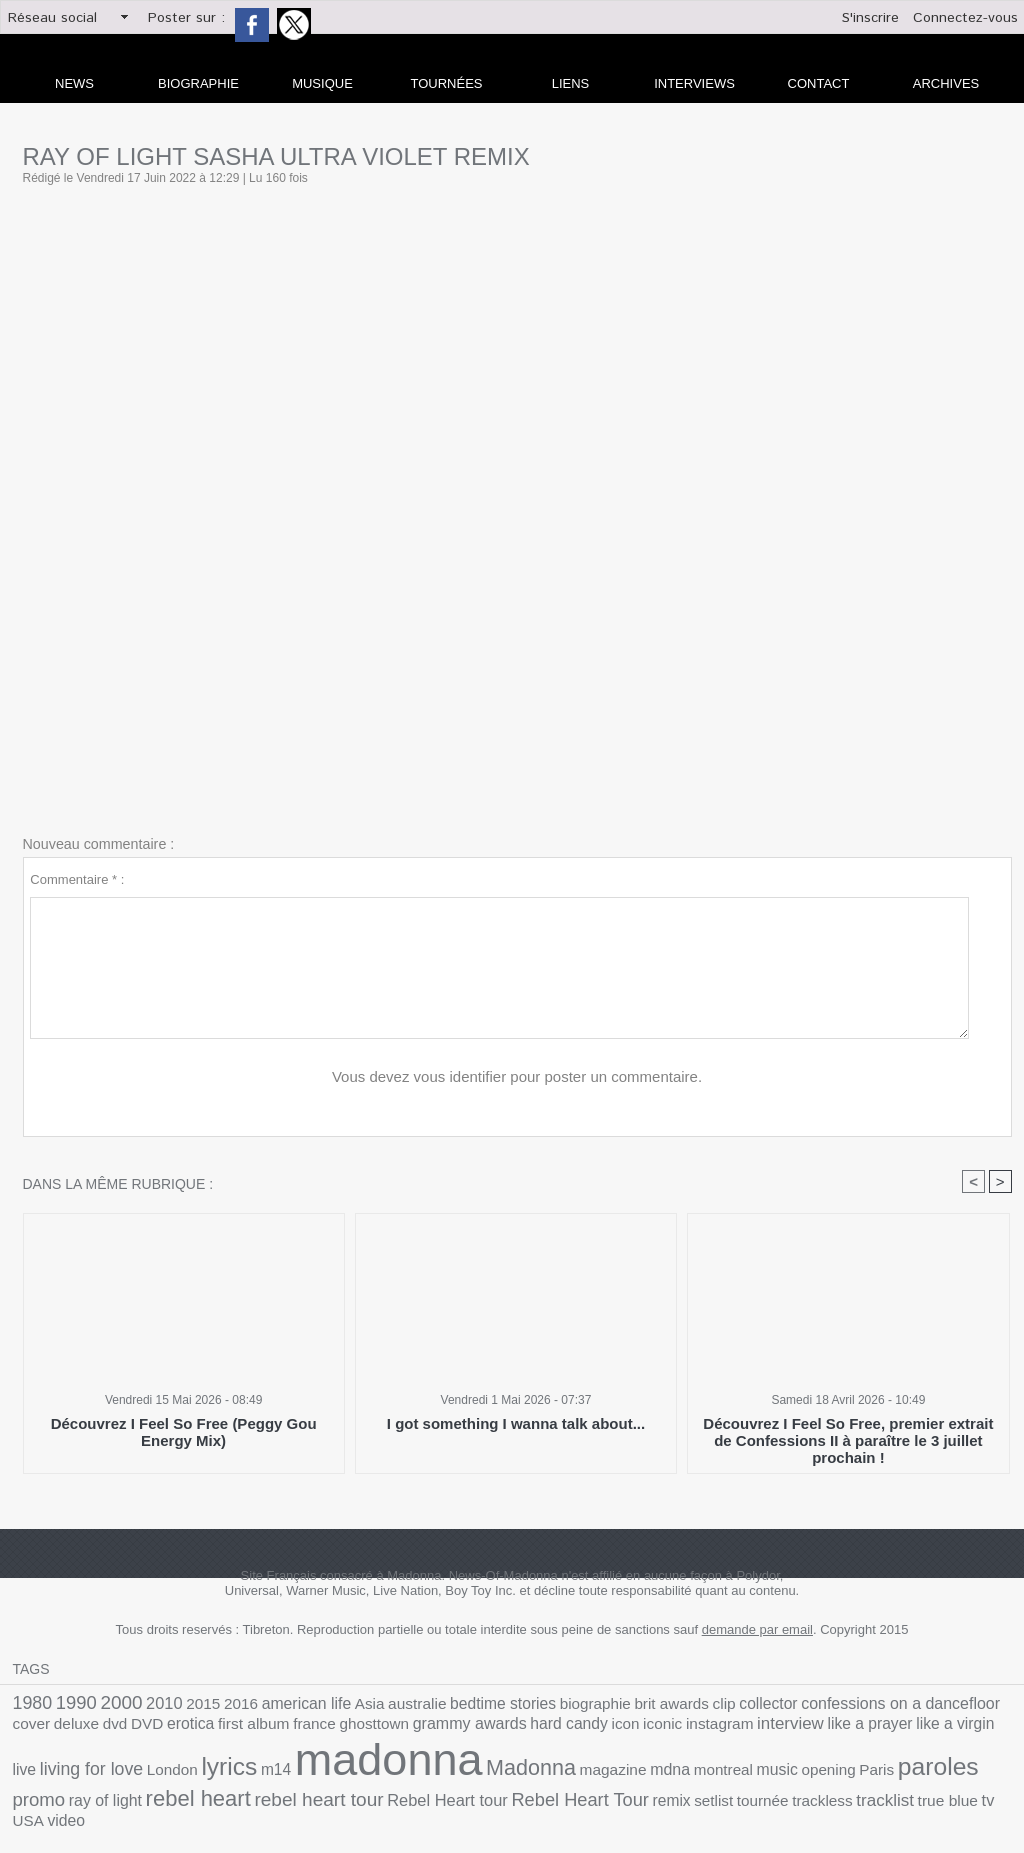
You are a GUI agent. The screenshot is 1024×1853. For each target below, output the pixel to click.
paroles (574, 1767)
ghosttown (193, 1728)
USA (518, 1792)
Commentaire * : (77, 879)
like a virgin (701, 1728)
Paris (520, 1769)
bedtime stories (442, 1705)
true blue (461, 1792)
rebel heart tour (880, 1768)
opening (477, 1769)
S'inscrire (870, 18)
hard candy (363, 1728)
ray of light (693, 1769)
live (749, 1728)
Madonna (218, 1767)
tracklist (406, 1792)
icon (413, 1728)
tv (495, 1792)
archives (946, 83)
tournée (298, 1792)
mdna (339, 1769)
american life (270, 1705)
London (878, 1728)
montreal (385, 1769)
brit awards (589, 1705)
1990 (68, 1704)
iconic (446, 1728)
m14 (969, 1728)
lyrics (928, 1726)
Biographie (198, 83)
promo (636, 1768)
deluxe (934, 1705)
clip (635, 1705)
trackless (351, 1792)
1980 (30, 1704)
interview (557, 1728)
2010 (146, 1705)
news (74, 83)
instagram (495, 1728)
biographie (523, 1705)
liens (571, 83)
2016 (212, 1705)
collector (674, 1705)
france (141, 1728)
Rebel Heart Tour (139, 1791)
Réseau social (52, 18)
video (552, 1792)
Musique (322, 83)
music (433, 1769)
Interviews (694, 83)
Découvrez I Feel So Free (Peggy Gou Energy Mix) (184, 1433)
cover (895, 1705)
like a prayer (627, 1728)
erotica (33, 1728)
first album (88, 1728)
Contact (819, 83)
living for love (808, 1727)
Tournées (447, 83)
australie (367, 1705)
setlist (256, 1792)
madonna (94, 1760)
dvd (968, 1705)
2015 (180, 1705)
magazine (289, 1769)
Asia (326, 1705)
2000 (108, 1704)
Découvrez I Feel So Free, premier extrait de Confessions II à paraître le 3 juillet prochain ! (848, 1433)
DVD (997, 1705)
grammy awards (276, 1728)
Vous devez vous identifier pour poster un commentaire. (517, 1077)
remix (218, 1792)
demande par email (757, 1632)
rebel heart (774, 1767)
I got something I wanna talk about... (516, 1425)
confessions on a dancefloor (789, 1705)
